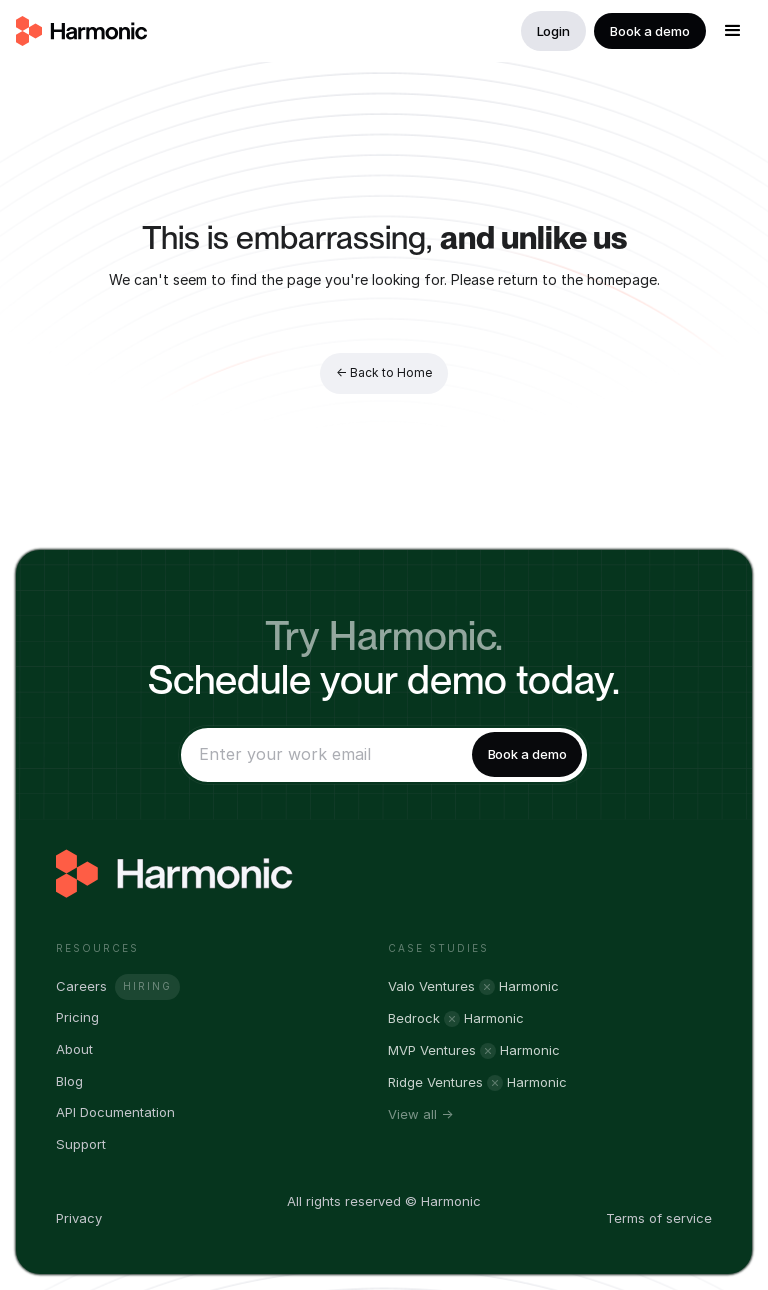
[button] (733, 31)
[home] (82, 31)
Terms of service (659, 1218)
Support (81, 1144)
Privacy (79, 1218)
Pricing (77, 1017)
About (74, 1049)
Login (554, 31)
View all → (420, 1114)
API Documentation (115, 1112)
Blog (69, 1081)
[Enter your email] (323, 754)
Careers (81, 986)
